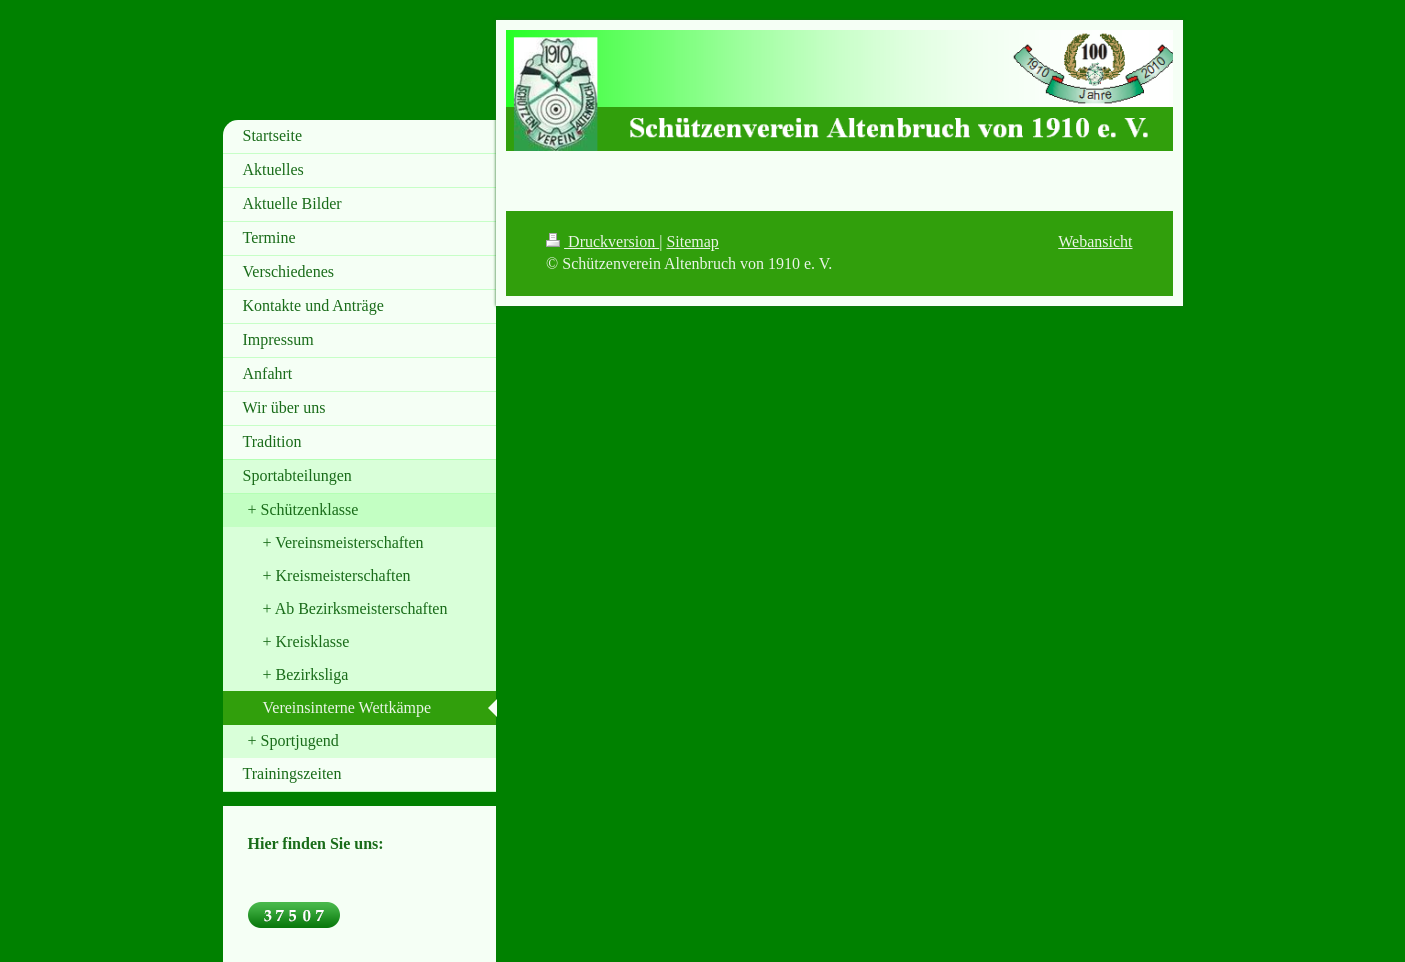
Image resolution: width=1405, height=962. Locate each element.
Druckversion (602, 241)
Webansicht (1095, 241)
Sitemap (692, 241)
